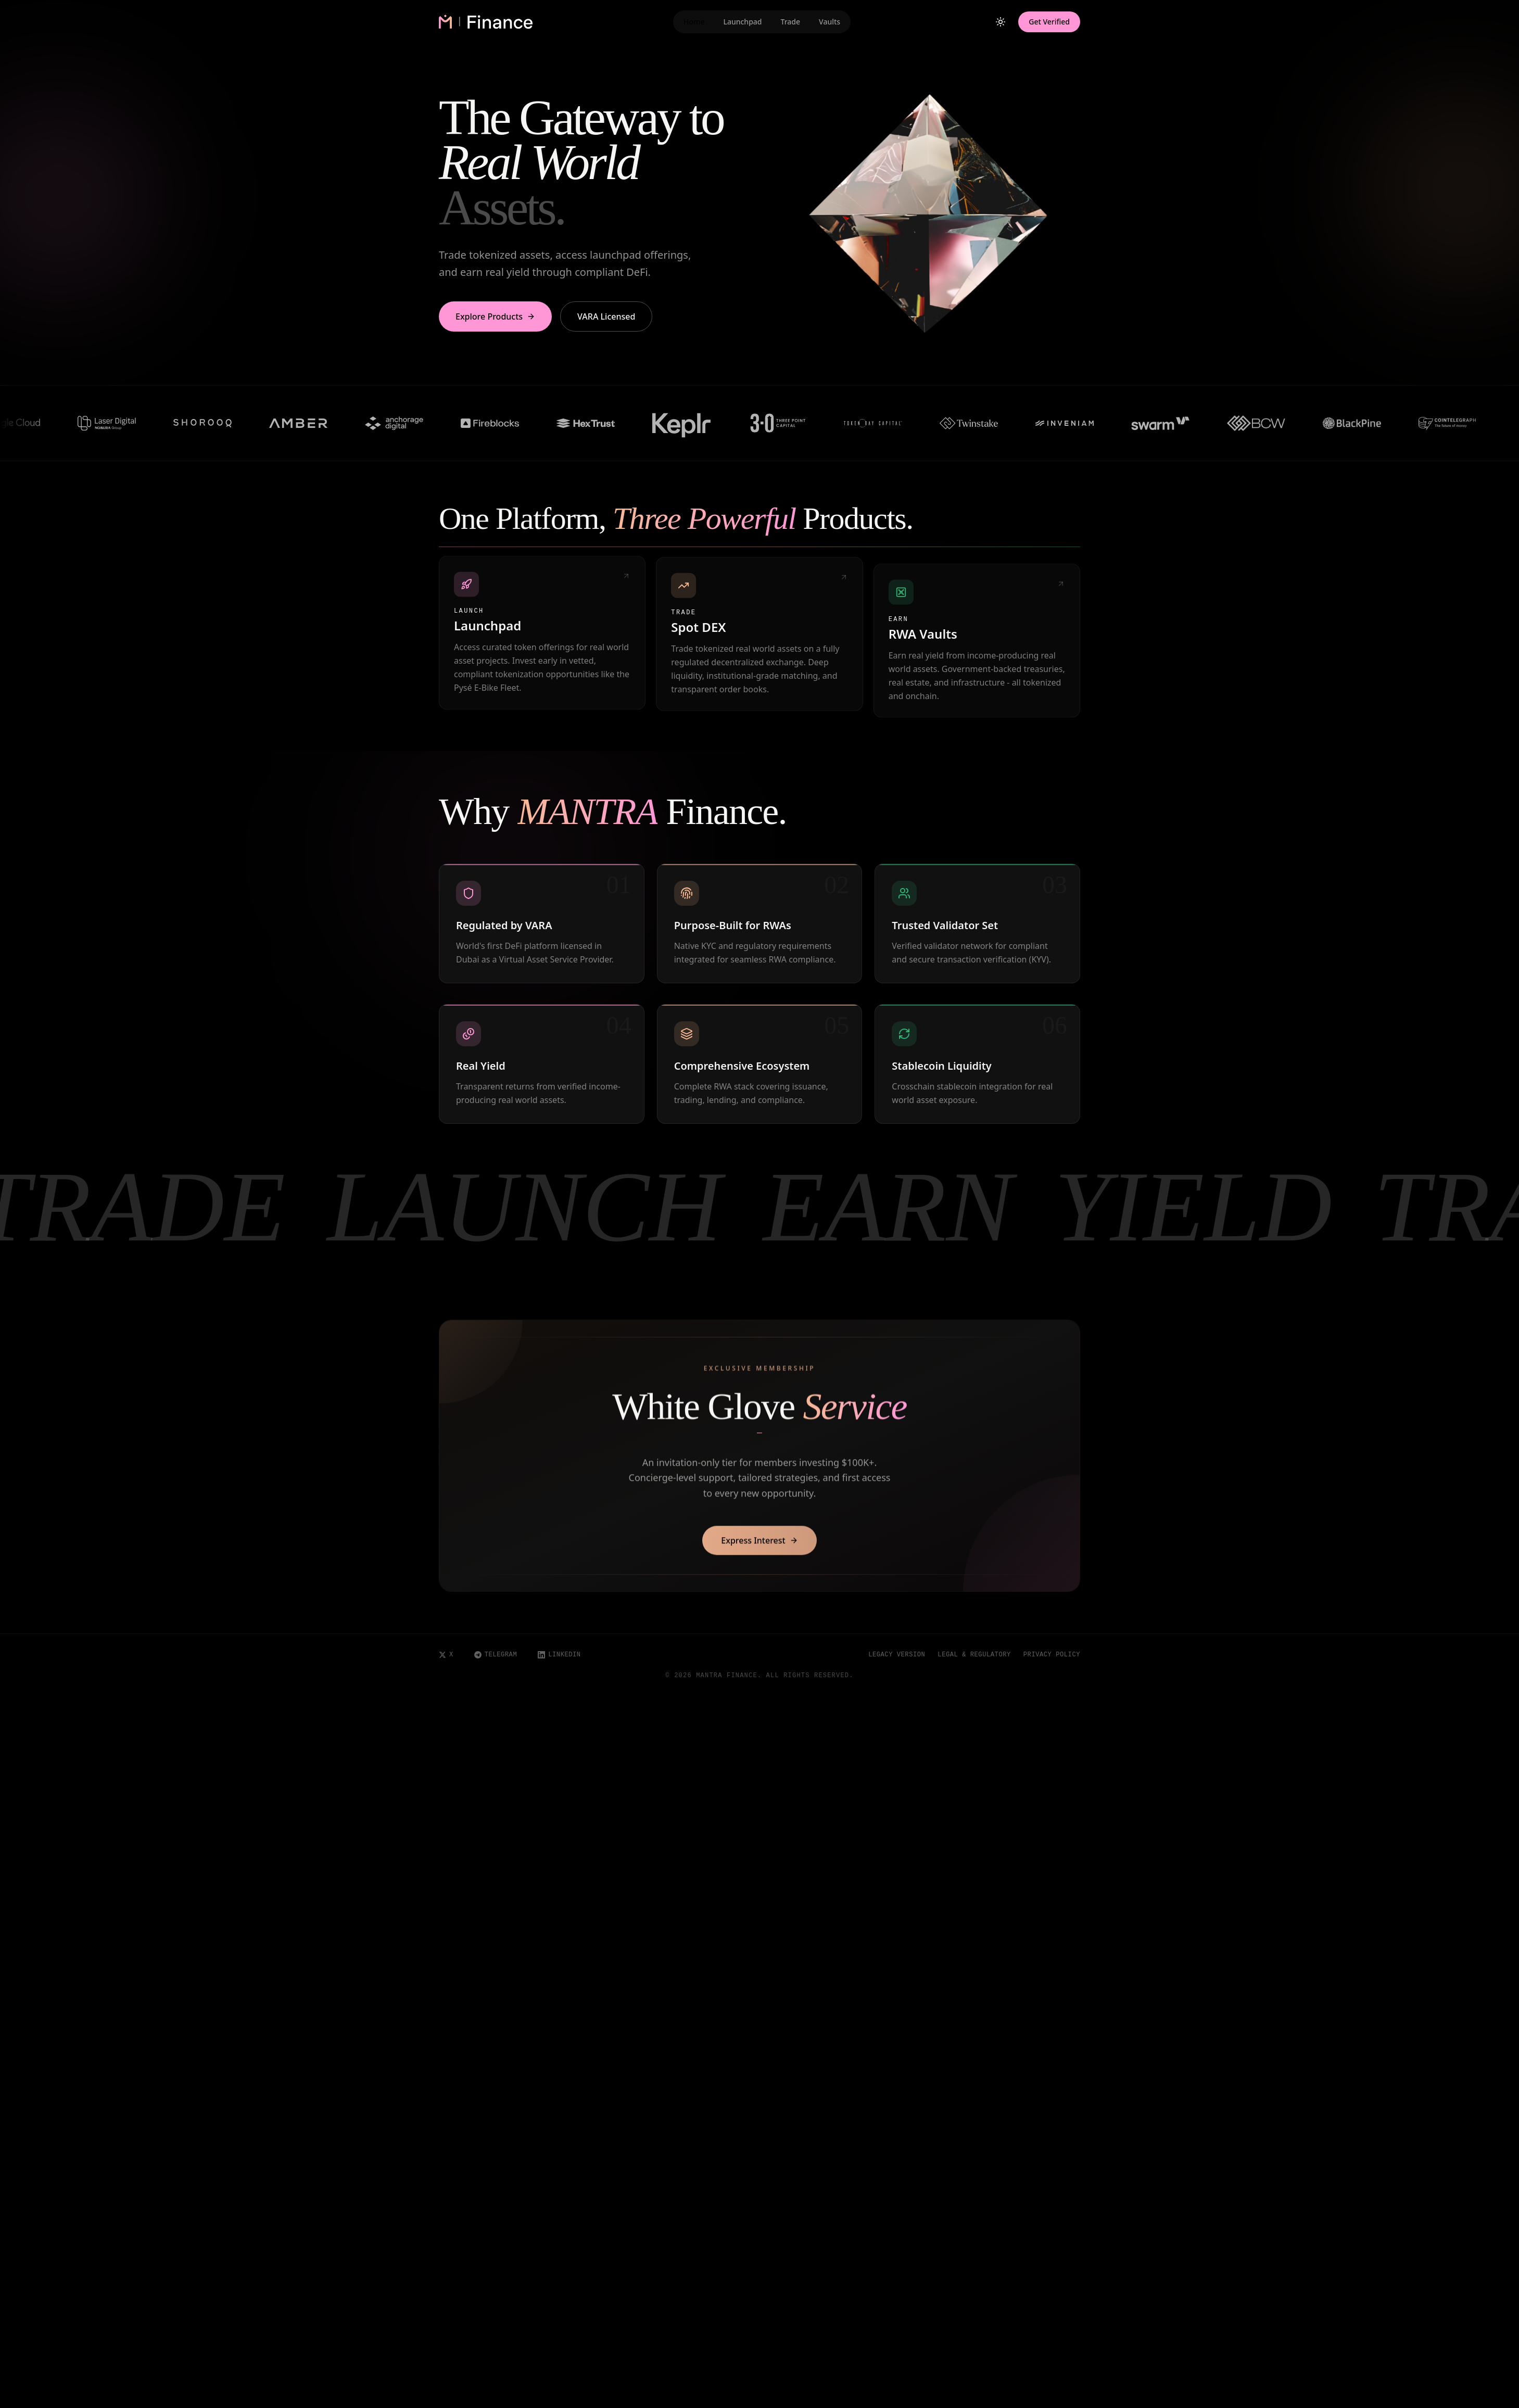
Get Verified (1049, 22)
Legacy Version (896, 1655)
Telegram (495, 1655)
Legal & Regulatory (974, 1655)
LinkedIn (559, 1655)
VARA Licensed (606, 316)
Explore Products (495, 316)
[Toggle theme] (1000, 21)
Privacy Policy (1051, 1655)
